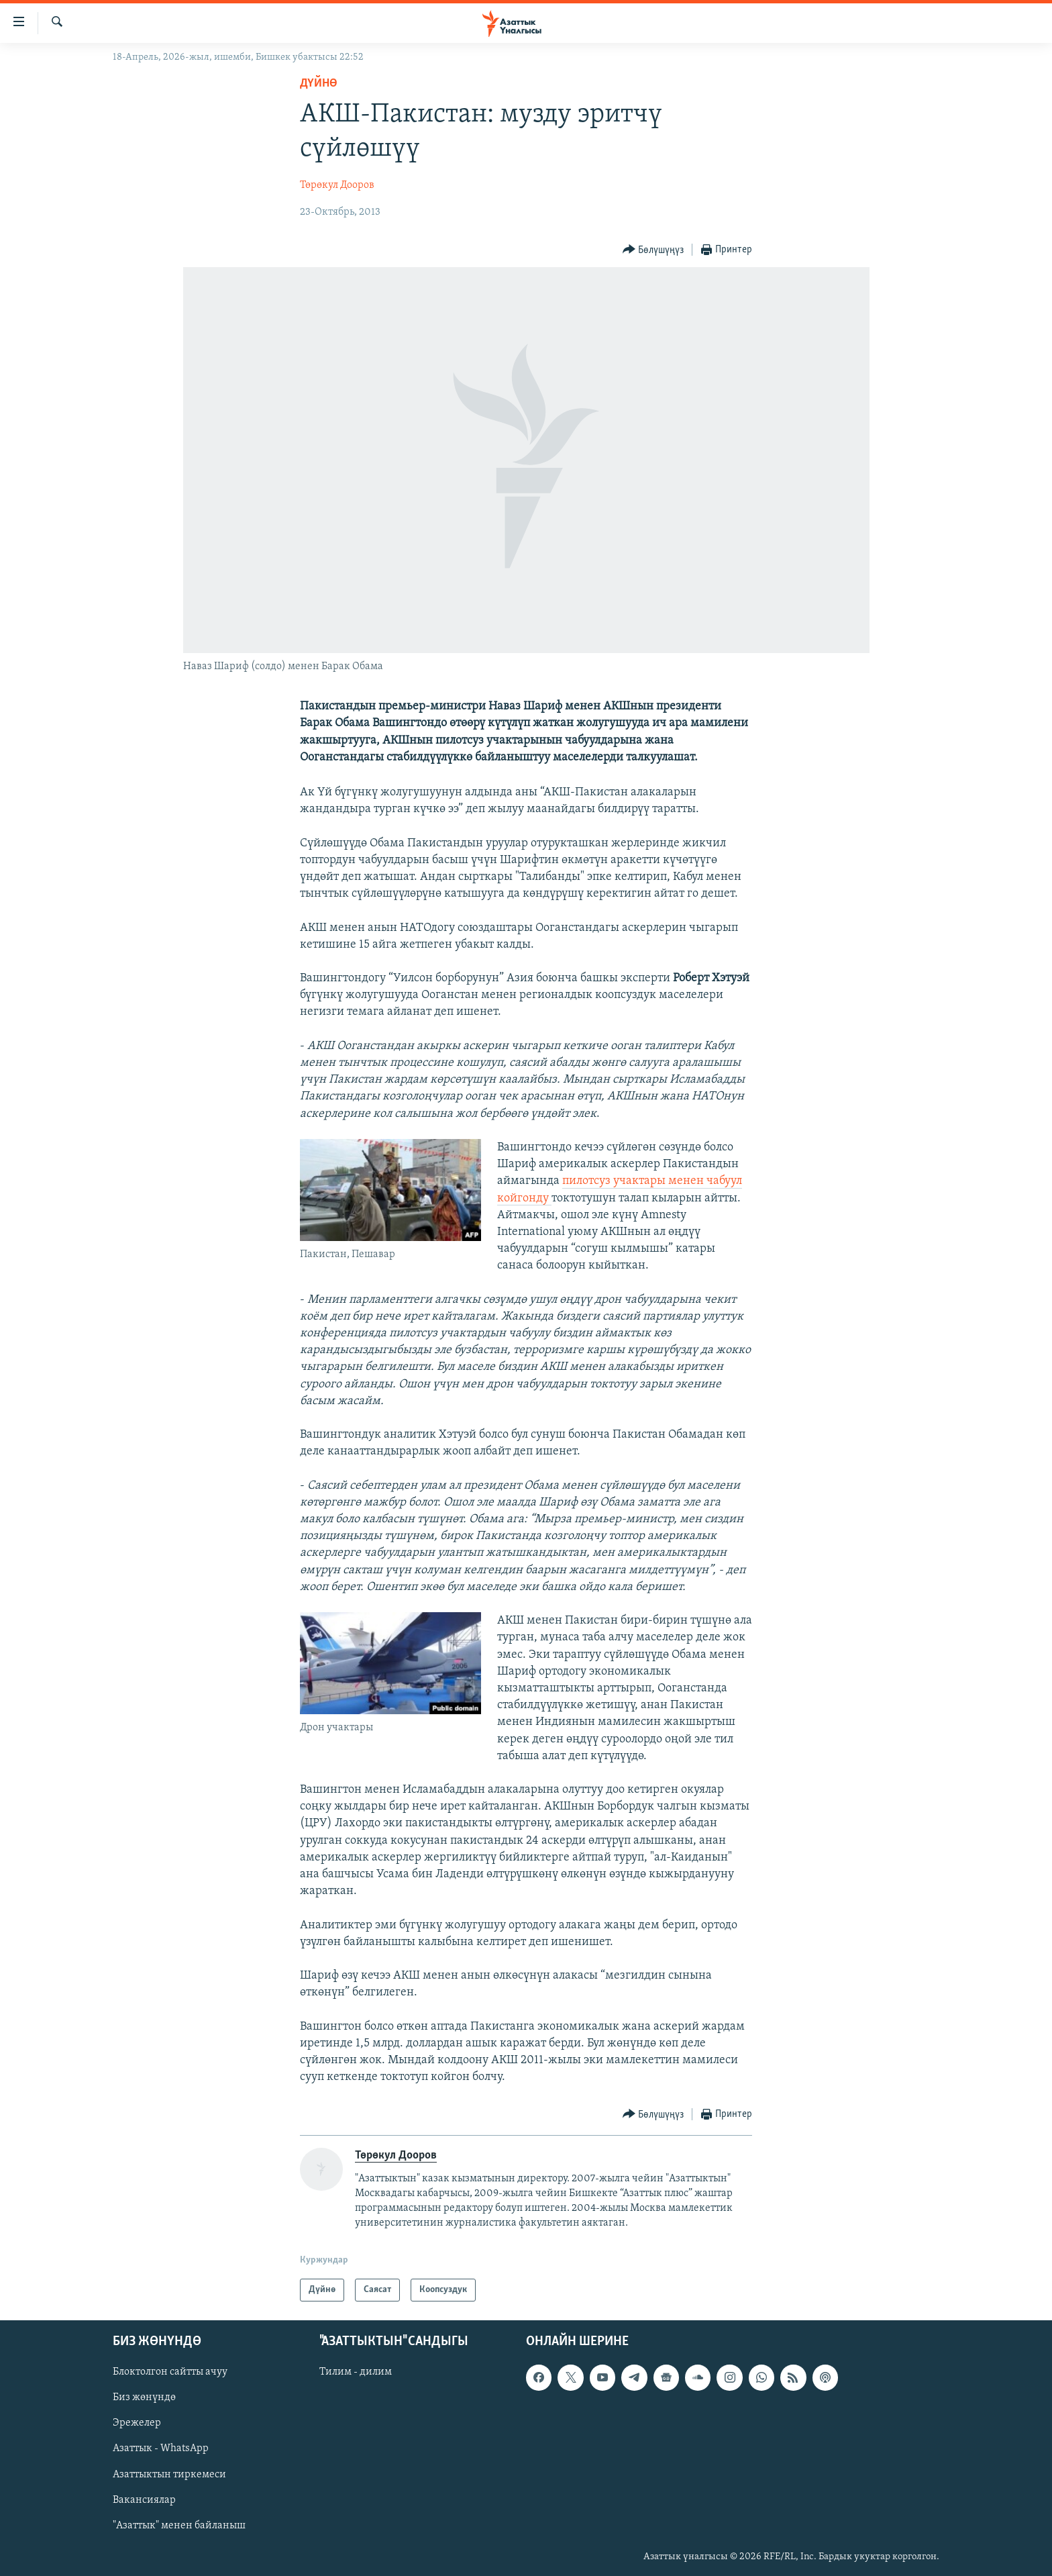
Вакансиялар (144, 2500)
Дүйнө (318, 83)
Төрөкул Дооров (337, 185)
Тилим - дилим (355, 2372)
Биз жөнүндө (144, 2397)
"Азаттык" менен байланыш (179, 2525)
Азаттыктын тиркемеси (169, 2474)
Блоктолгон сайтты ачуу (170, 2372)
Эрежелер (137, 2423)
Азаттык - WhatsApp (161, 2449)
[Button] (653, 250)
